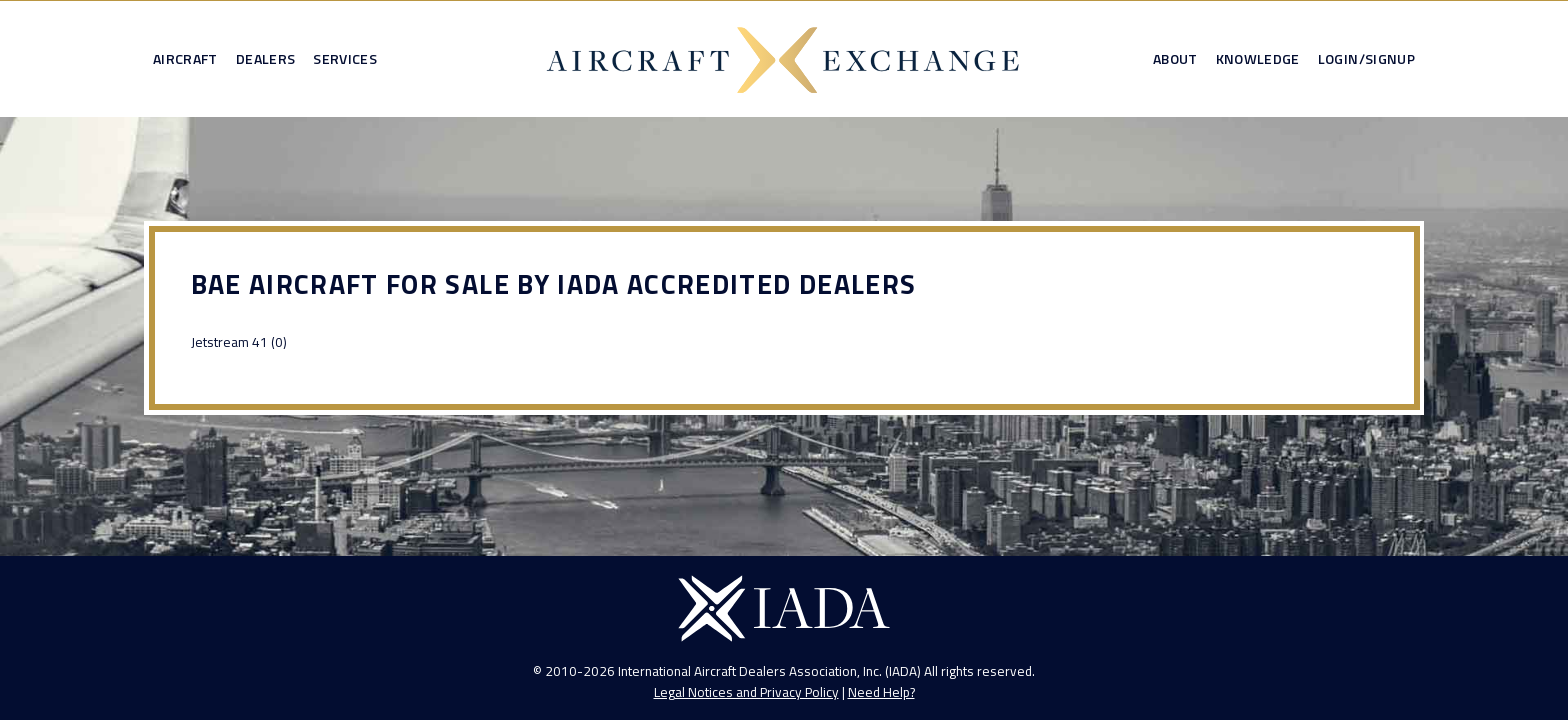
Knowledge (1258, 59)
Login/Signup (1366, 59)
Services (345, 59)
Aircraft (185, 59)
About (1175, 59)
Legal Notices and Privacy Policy (746, 692)
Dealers (265, 59)
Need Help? (881, 692)
